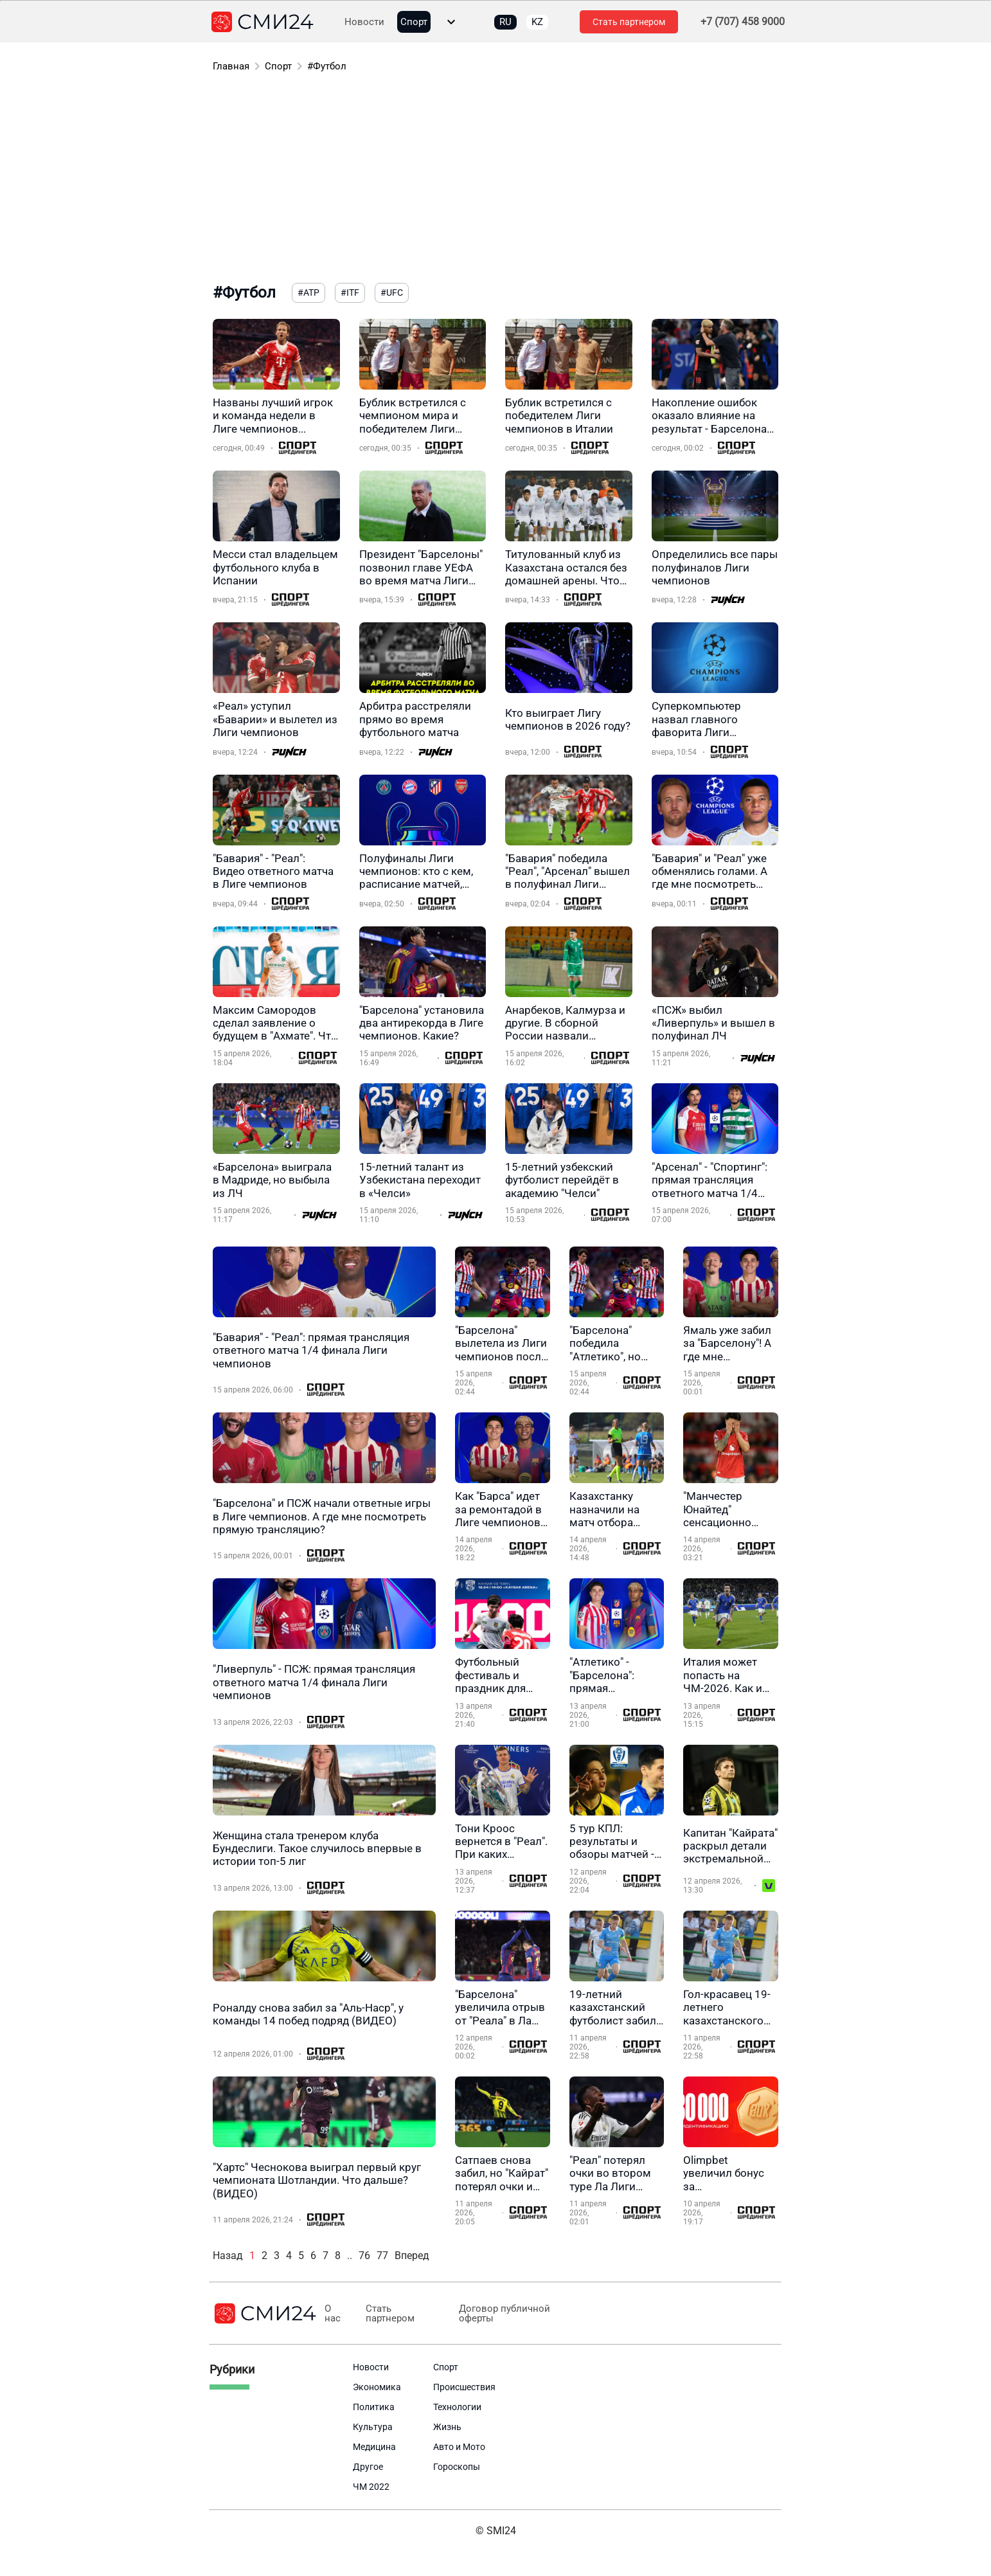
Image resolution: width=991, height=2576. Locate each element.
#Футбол (326, 66)
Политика (374, 2407)
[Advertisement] (495, 180)
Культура (373, 2427)
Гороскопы (456, 2467)
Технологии (457, 2407)
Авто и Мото (459, 2447)
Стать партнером (629, 22)
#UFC (391, 292)
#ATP (308, 292)
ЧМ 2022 (371, 2486)
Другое (368, 2467)
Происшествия (464, 2387)
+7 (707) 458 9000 (743, 22)
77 (382, 2255)
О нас (333, 2313)
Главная (231, 66)
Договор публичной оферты (503, 2313)
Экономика (377, 2387)
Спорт (413, 22)
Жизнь (447, 2427)
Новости (364, 22)
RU (505, 22)
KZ (537, 22)
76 (364, 2255)
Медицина (374, 2447)
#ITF (350, 292)
